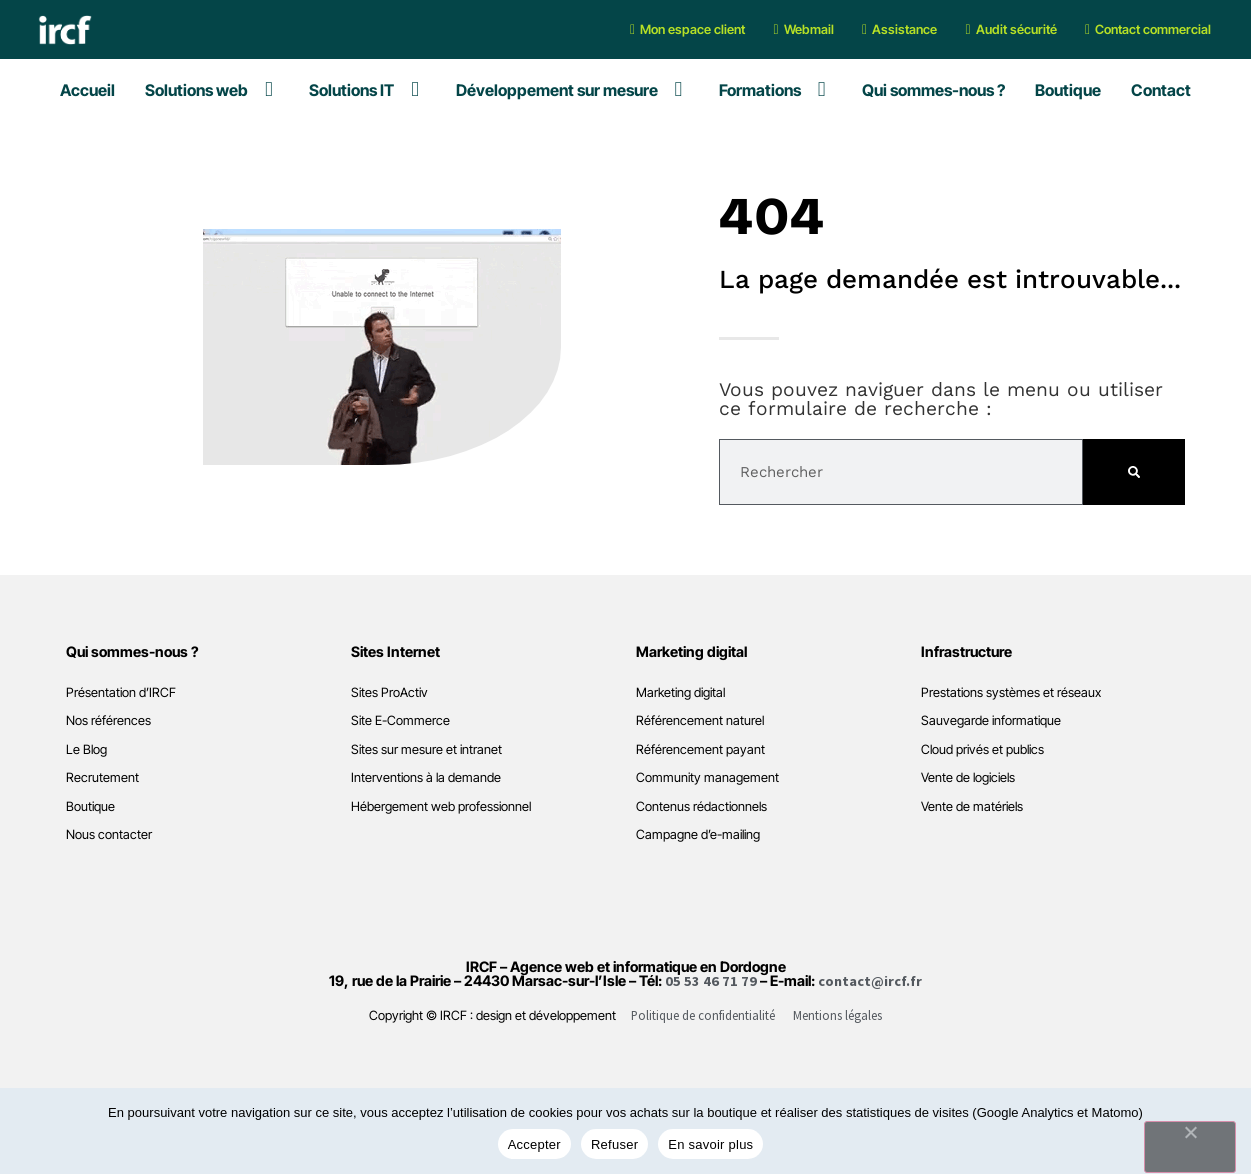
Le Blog (86, 749)
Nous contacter (109, 834)
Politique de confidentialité (703, 1015)
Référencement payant (700, 749)
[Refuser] (1190, 1147)
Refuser (614, 1144)
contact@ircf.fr (870, 981)
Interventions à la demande (426, 777)
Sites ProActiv (389, 692)
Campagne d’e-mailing (698, 834)
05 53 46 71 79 (711, 981)
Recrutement (102, 777)
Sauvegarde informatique (991, 720)
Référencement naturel (700, 720)
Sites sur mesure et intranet (426, 749)
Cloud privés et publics (982, 749)
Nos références (108, 720)
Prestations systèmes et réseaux (1011, 692)
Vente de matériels (972, 806)
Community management (707, 777)
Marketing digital (680, 692)
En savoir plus (710, 1144)
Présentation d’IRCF (121, 692)
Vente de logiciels (968, 777)
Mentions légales (837, 1015)
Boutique (90, 806)
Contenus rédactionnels (701, 806)
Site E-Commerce (400, 720)
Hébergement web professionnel (441, 806)
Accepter (534, 1144)
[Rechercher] (1134, 472)
